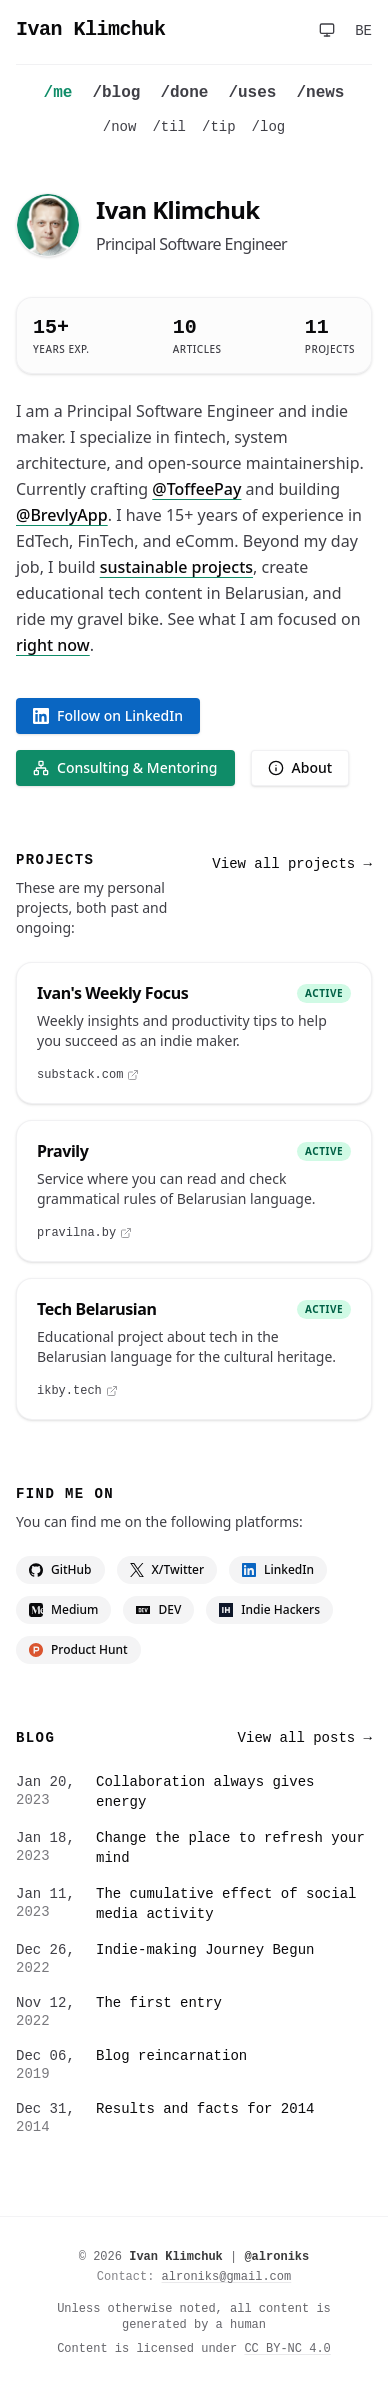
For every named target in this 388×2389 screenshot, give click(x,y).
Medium (63, 1609)
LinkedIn (278, 1569)
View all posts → (305, 1738)
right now (53, 645)
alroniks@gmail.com (227, 2277)
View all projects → (292, 864)
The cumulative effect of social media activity (226, 1904)
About (300, 767)
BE (363, 31)
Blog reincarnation (171, 2056)
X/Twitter (167, 1569)
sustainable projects (176, 567)
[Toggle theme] (327, 30)
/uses (252, 93)
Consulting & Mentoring (125, 767)
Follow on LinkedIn (108, 715)
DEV (158, 1609)
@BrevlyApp (62, 515)
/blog (116, 93)
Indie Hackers (269, 1609)
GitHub (60, 1569)
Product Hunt (78, 1649)
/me (58, 93)
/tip (219, 127)
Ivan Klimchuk (91, 29)
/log (269, 127)
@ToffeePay (196, 489)
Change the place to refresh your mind (230, 1848)
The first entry (159, 2003)
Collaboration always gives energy (205, 1792)
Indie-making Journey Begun (205, 1950)
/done (184, 93)
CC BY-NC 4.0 (287, 2349)
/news (320, 93)
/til (169, 127)
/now (120, 127)
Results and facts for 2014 (205, 2109)
